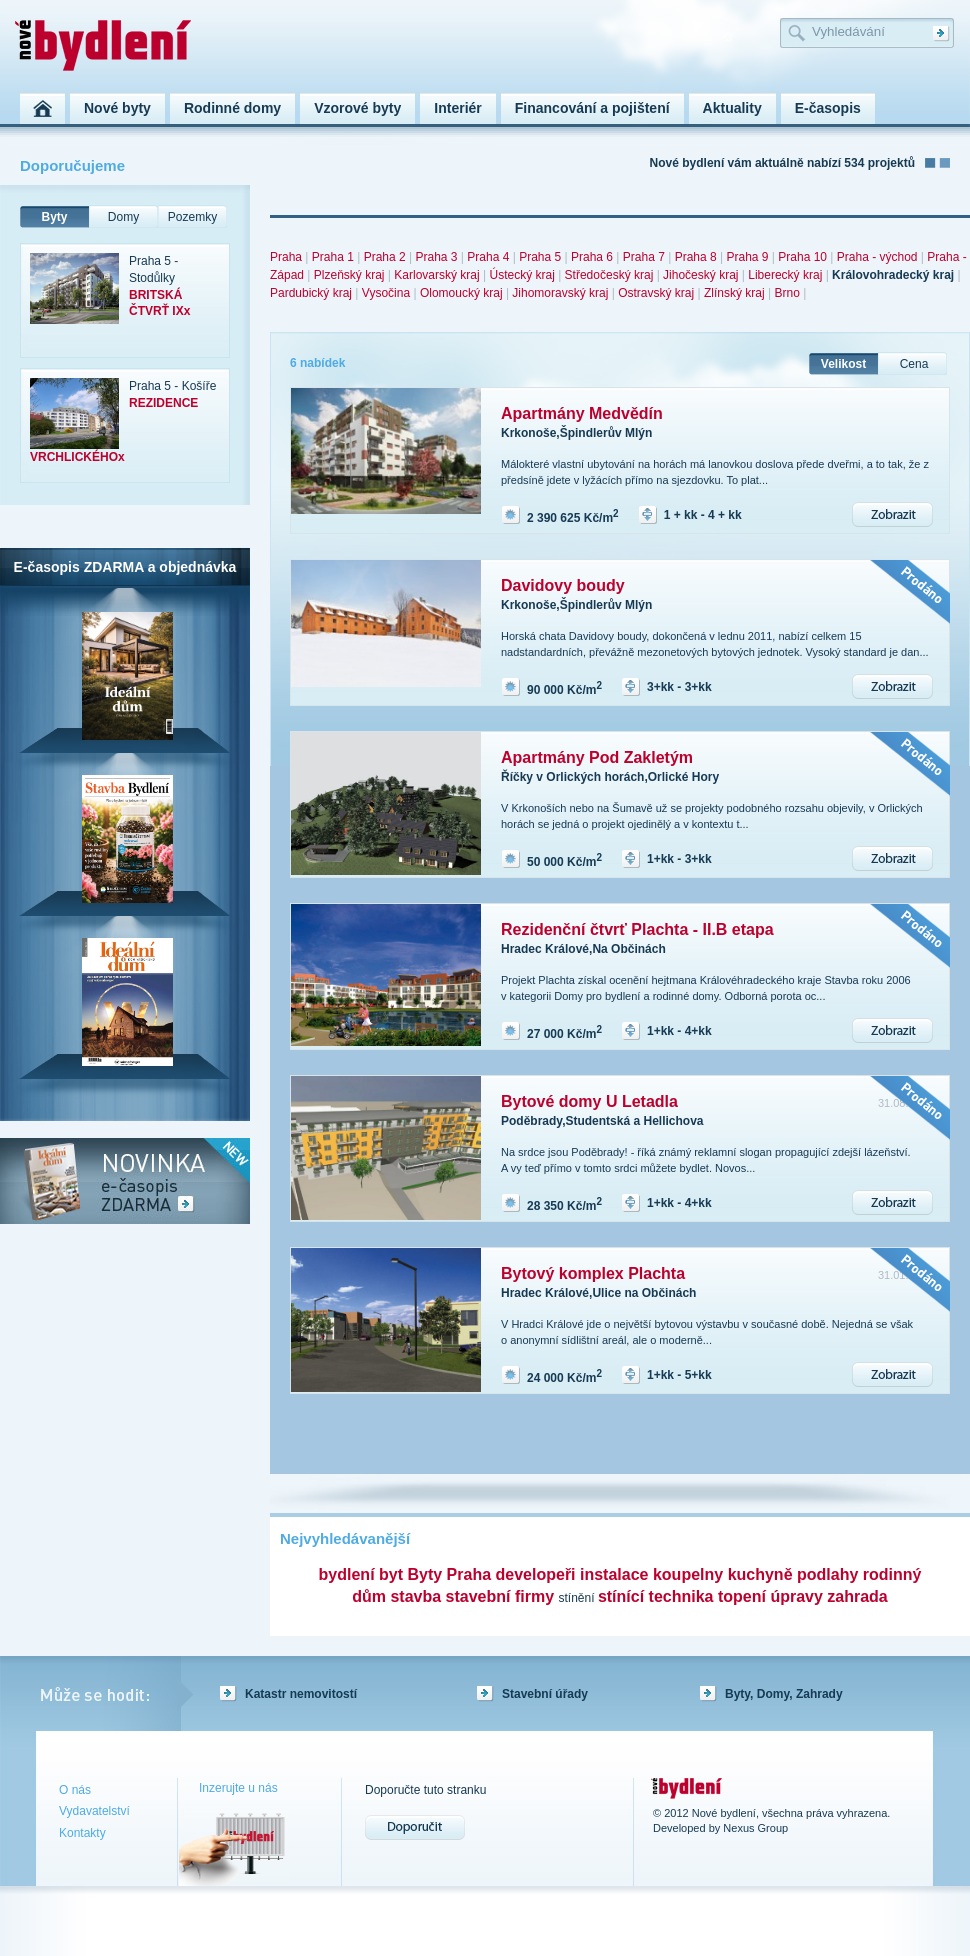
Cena (914, 364)
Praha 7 (644, 257)
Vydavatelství (94, 1811)
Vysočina (386, 293)
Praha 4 (488, 257)
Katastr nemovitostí (301, 1694)
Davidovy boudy (563, 585)
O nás (75, 1790)
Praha (286, 257)
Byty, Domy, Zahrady (784, 1694)
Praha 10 (802, 257)
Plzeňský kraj (349, 275)
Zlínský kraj (734, 293)
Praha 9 (747, 257)
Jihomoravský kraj (560, 293)
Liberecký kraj (785, 275)
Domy (123, 217)
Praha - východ (877, 257)
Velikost (843, 364)
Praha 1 (333, 257)
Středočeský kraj (609, 275)
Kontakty (82, 1833)
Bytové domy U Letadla (589, 1101)
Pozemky (192, 217)
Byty (54, 217)
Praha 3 (436, 257)
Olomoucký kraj (461, 293)
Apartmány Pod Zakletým (597, 757)
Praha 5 (540, 257)
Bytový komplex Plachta (593, 1273)
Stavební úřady (545, 1694)
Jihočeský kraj (700, 275)
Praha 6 (592, 257)
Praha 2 (385, 257)
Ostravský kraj (656, 293)
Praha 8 (696, 257)
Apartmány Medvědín (582, 413)
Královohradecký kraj (893, 275)
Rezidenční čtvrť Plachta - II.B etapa (637, 929)
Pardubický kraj (311, 293)
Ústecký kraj (521, 275)
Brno (786, 293)
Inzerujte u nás (238, 1788)
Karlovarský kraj (436, 275)
